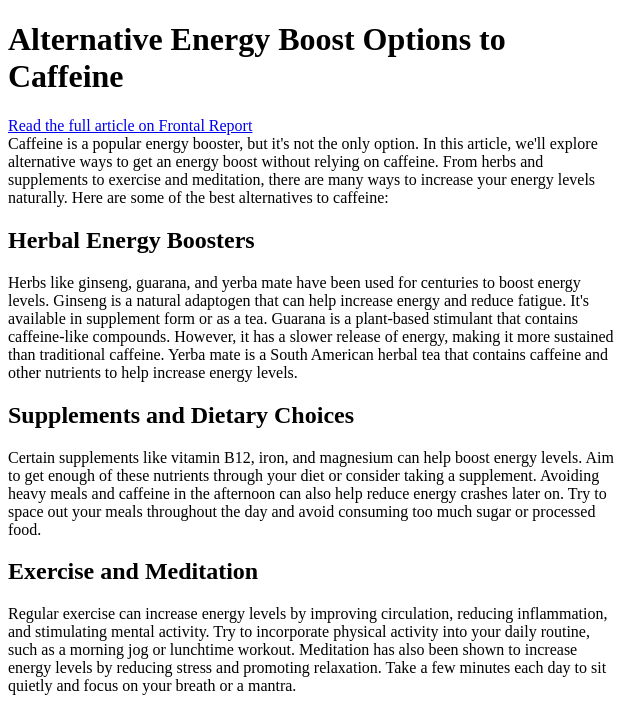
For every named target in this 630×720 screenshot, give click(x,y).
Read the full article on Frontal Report (130, 125)
